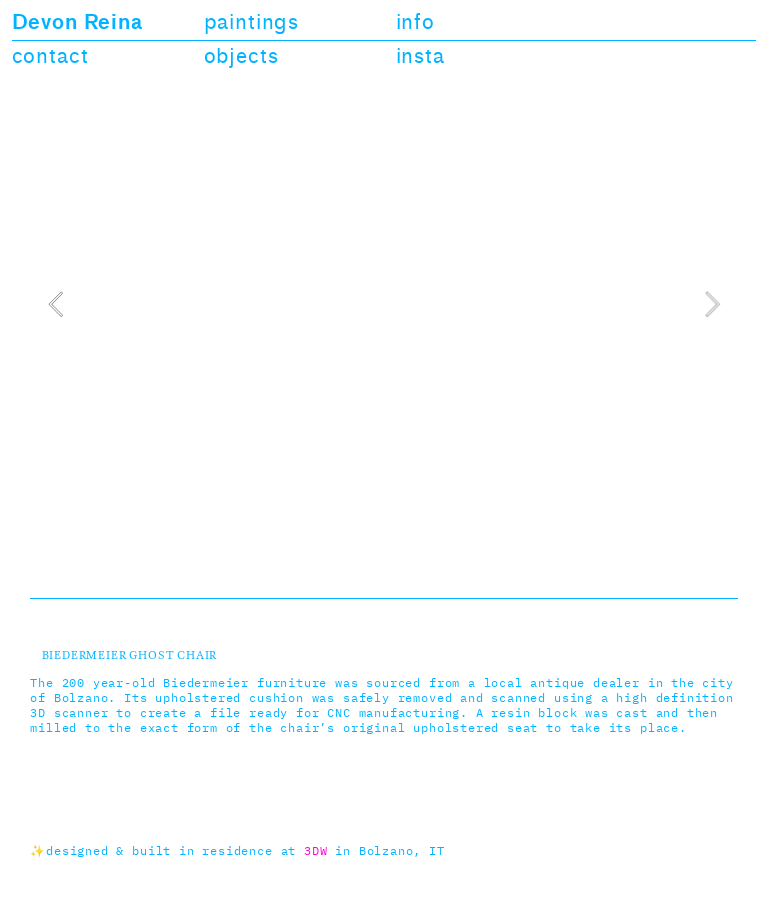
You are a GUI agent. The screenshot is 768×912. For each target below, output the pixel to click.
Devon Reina (77, 22)
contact (50, 56)
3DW (315, 852)
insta (420, 56)
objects (241, 56)
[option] (383, 303)
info (415, 22)
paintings (251, 22)
